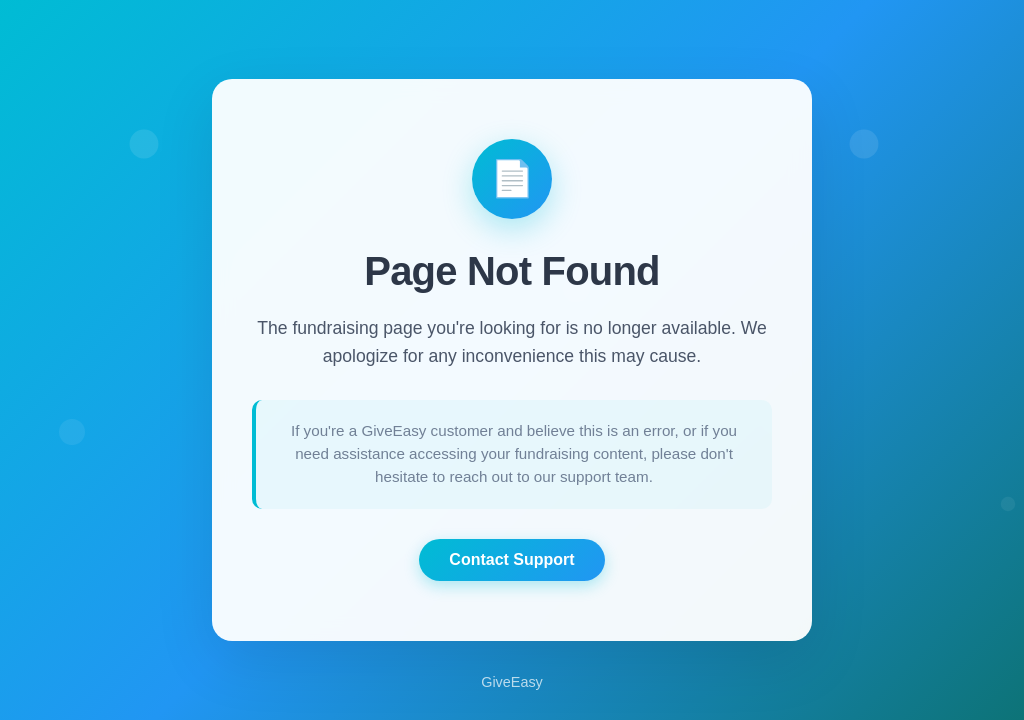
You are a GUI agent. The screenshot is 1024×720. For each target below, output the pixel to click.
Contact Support (511, 559)
